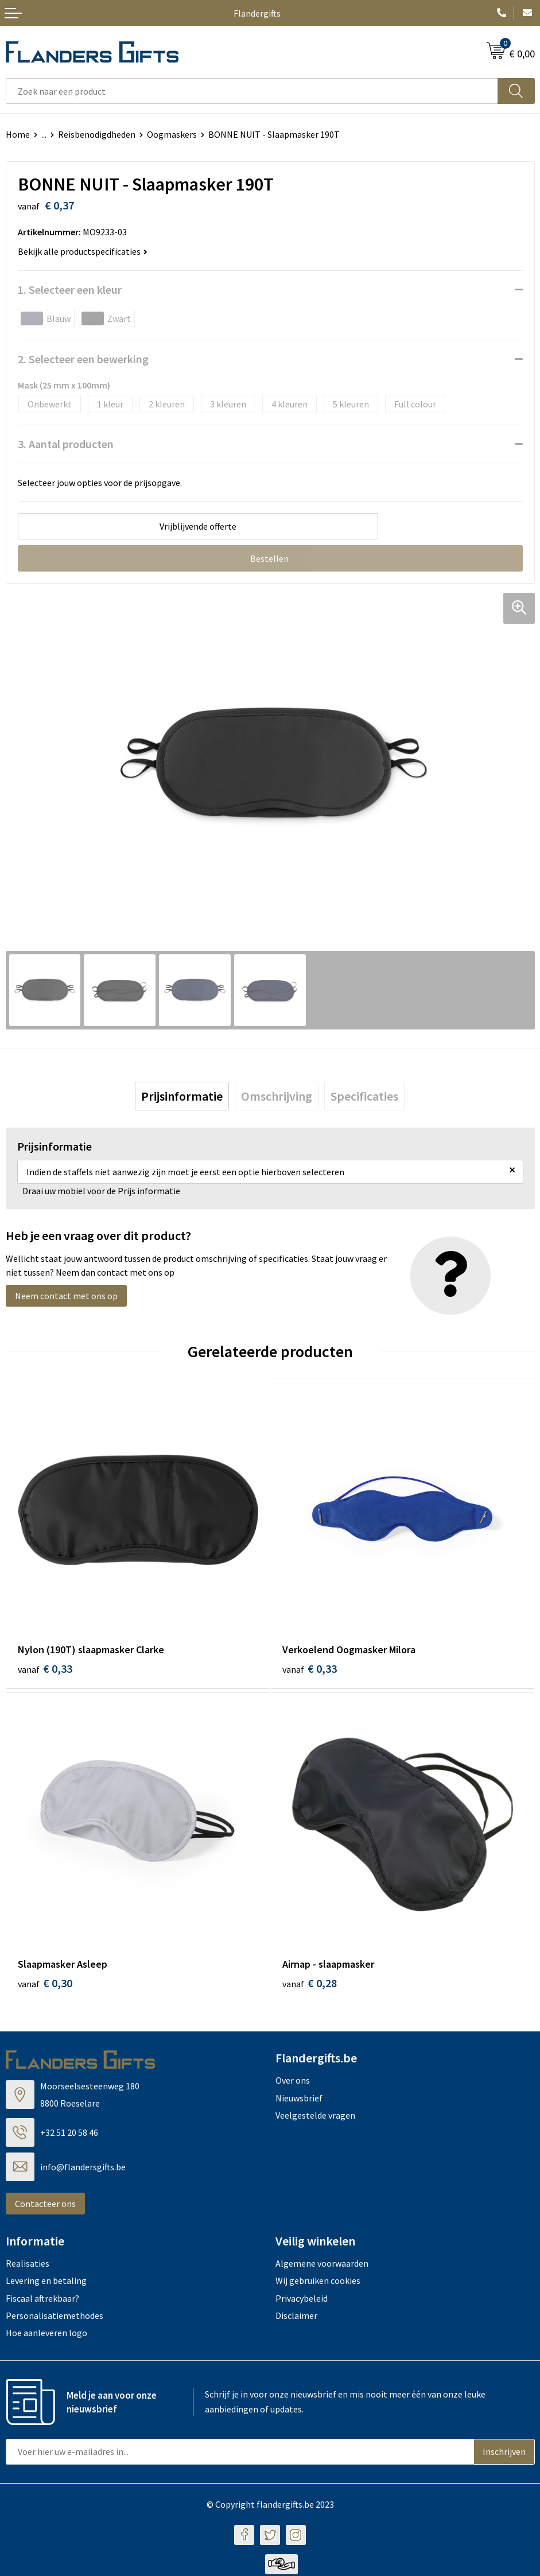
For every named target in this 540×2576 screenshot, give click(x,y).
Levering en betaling (46, 2283)
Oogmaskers (172, 134)
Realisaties (27, 2265)
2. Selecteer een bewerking (83, 359)
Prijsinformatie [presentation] (182, 1096)
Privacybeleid (301, 2300)
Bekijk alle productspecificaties (82, 251)
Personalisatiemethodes (54, 2317)
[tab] (182, 1096)
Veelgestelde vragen (315, 2117)
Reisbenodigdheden (96, 134)
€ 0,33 (45, 1668)
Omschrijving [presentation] (276, 1096)
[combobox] (252, 91)
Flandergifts (257, 13)
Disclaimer (296, 2317)
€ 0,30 (45, 1985)
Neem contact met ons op (66, 1295)
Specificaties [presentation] (364, 1096)
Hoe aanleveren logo (46, 2335)
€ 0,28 (309, 1985)
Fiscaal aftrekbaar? (42, 2300)
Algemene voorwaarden (321, 2265)
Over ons (292, 2082)
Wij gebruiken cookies (317, 2283)
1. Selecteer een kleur (70, 289)
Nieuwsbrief (299, 2099)
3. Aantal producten (66, 444)
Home (18, 134)
